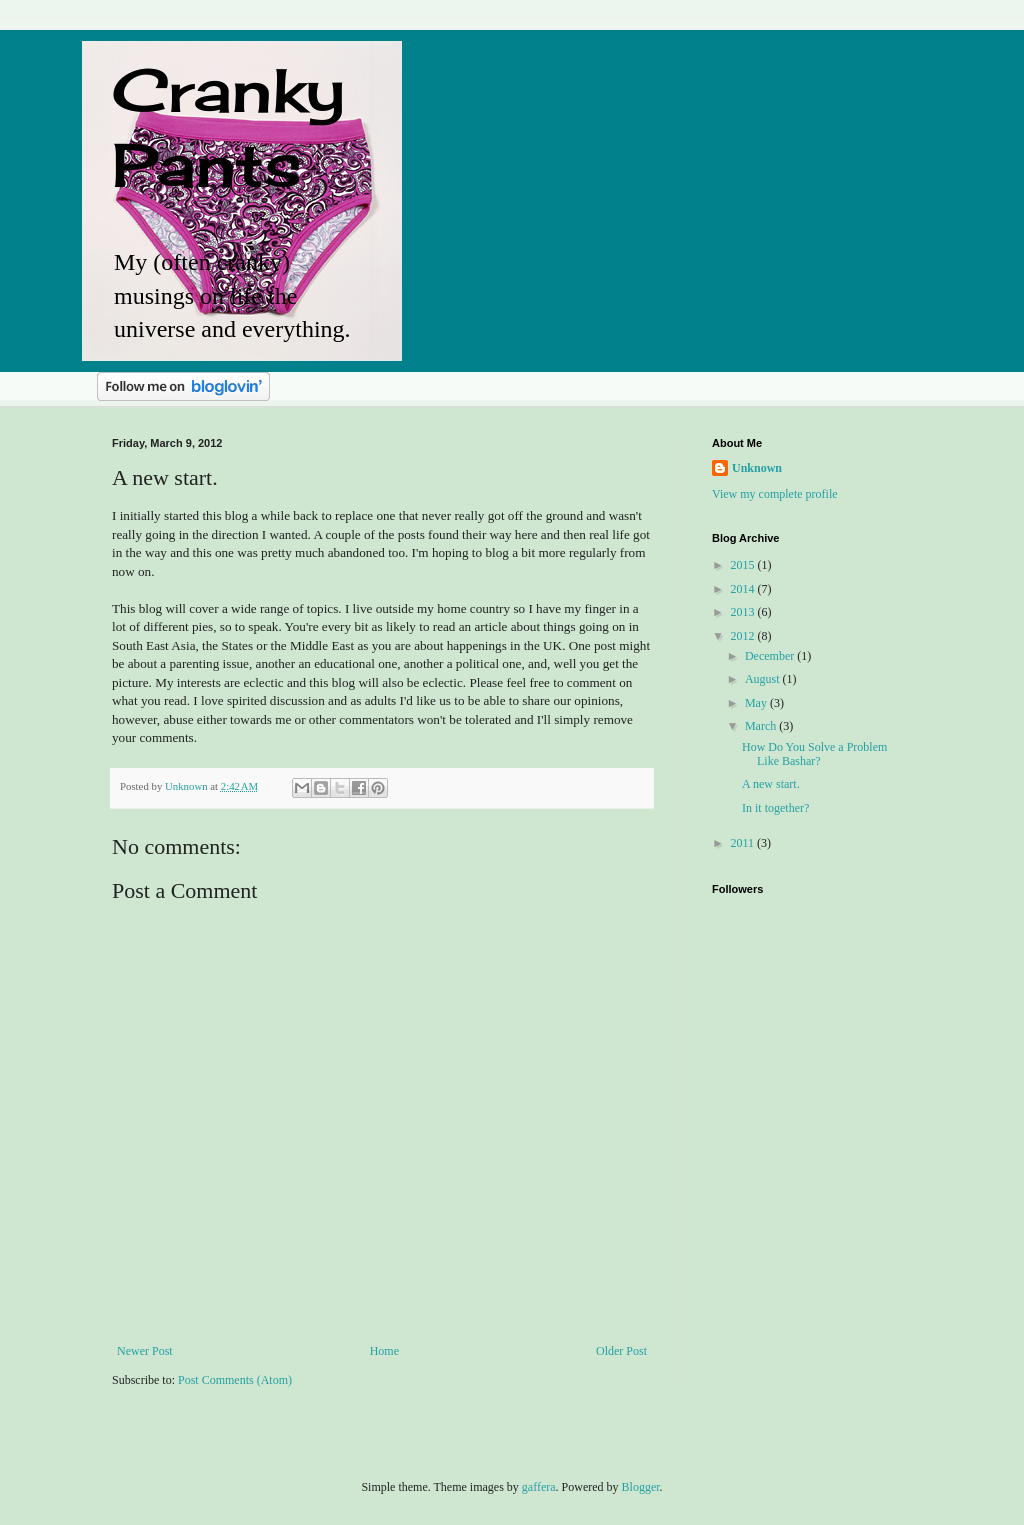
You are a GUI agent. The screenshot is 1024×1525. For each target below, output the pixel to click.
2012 (744, 636)
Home (384, 1351)
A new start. (771, 784)
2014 (744, 589)
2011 (744, 843)
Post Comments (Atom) (235, 1380)
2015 (744, 565)
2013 (744, 612)
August (764, 679)
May (757, 703)
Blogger (641, 1487)
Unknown (757, 468)
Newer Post (145, 1351)
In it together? (775, 808)
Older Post (621, 1351)
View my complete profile (775, 494)
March (762, 726)
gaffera (539, 1487)
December (771, 656)
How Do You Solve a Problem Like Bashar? (814, 754)
